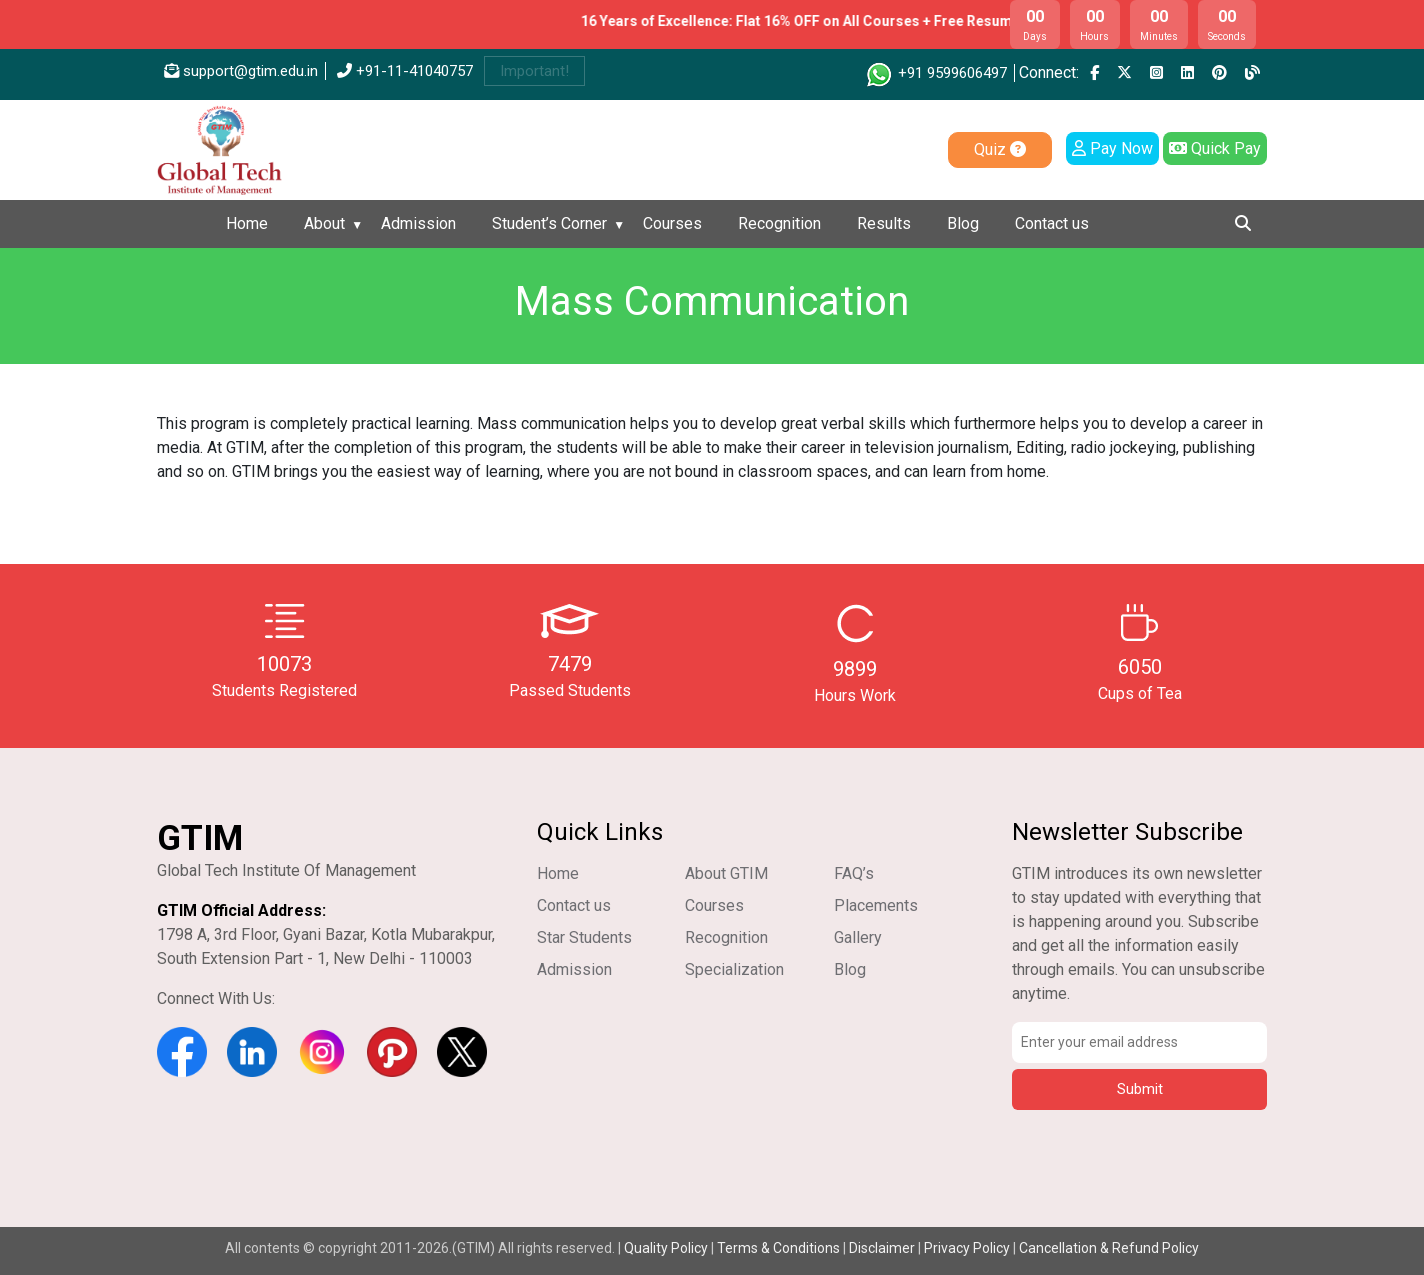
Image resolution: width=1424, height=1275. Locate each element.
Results (884, 223)
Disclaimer (882, 1248)
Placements (876, 905)
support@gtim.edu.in (241, 71)
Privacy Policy (967, 1248)
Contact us (1052, 223)
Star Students (584, 937)
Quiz (1000, 149)
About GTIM (726, 873)
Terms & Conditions (778, 1248)
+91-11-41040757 (405, 71)
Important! (534, 71)
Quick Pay (1215, 148)
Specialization (734, 969)
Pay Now (1112, 148)
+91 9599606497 (935, 73)
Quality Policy (667, 1248)
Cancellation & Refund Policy (1109, 1248)
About (324, 223)
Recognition (779, 223)
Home (247, 223)
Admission (418, 223)
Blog (963, 223)
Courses (672, 223)
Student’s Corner (549, 223)
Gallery (858, 937)
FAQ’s (854, 873)
